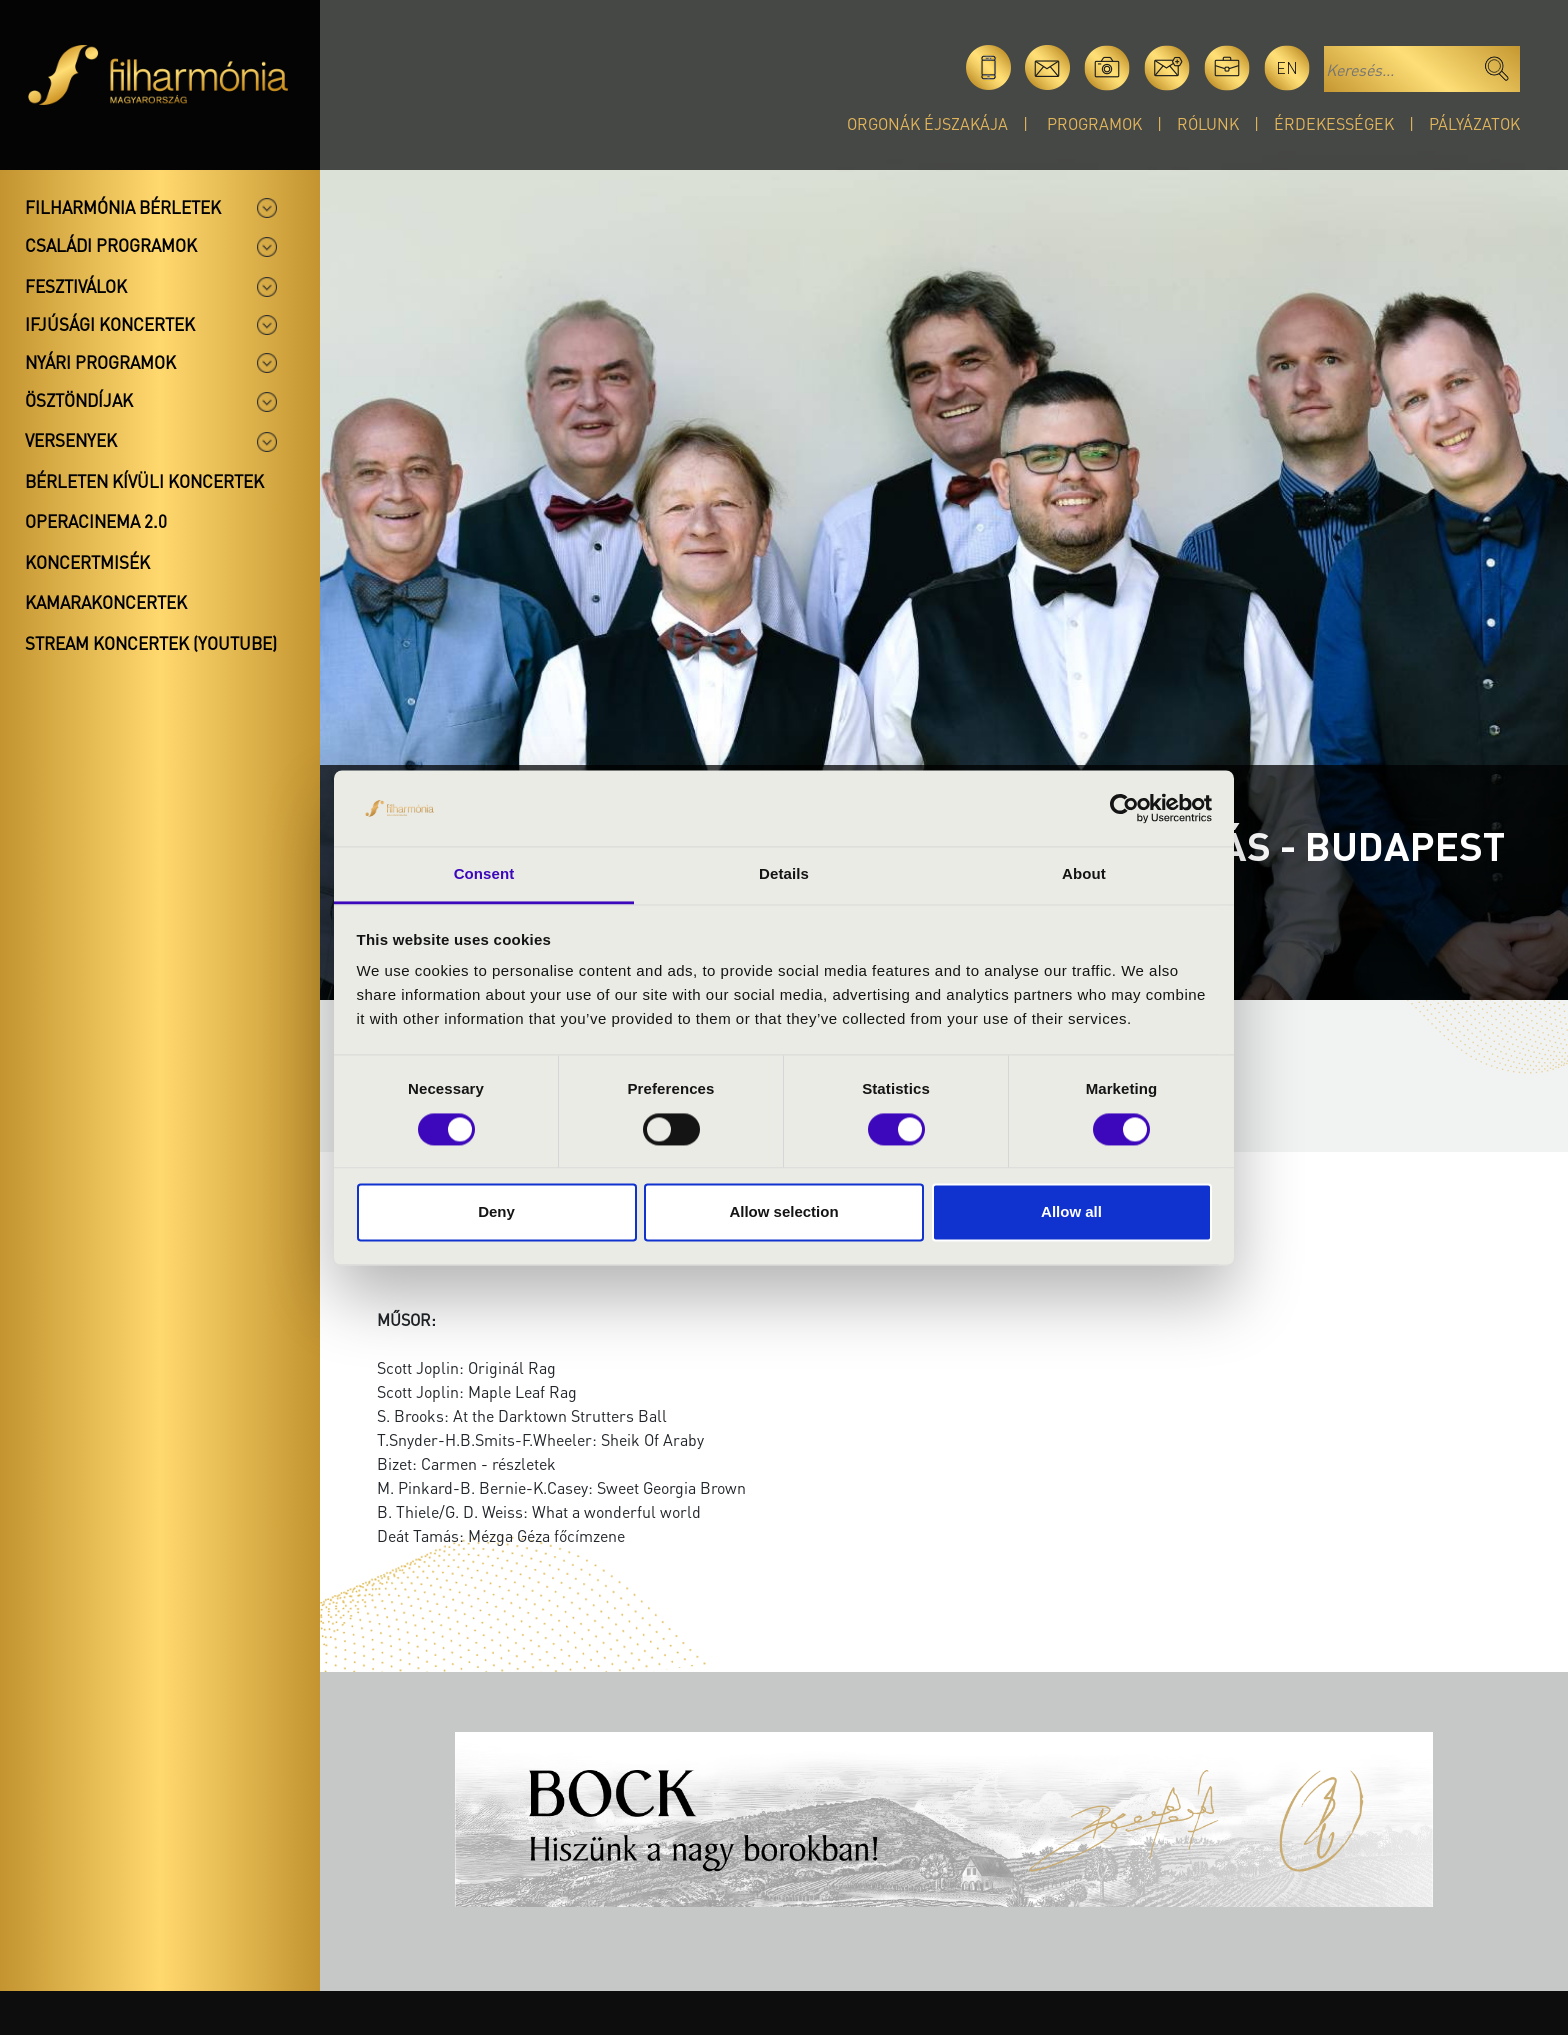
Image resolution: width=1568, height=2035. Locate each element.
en (1287, 67)
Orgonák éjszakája (927, 123)
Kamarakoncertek (106, 602)
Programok (1094, 123)
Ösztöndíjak (79, 400)
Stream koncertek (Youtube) (151, 643)
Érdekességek (1334, 123)
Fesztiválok (76, 286)
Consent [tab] (484, 874)
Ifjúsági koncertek (110, 324)
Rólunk (1208, 123)
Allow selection (783, 1212)
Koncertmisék (87, 562)
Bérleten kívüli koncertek (144, 481)
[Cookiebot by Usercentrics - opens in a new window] (1124, 808)
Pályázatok (1474, 123)
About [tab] (1084, 874)
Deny (496, 1212)
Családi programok (111, 245)
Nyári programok (100, 362)
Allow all (1071, 1212)
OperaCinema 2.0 (96, 521)
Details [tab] (784, 874)
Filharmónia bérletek (123, 207)
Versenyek (71, 440)
